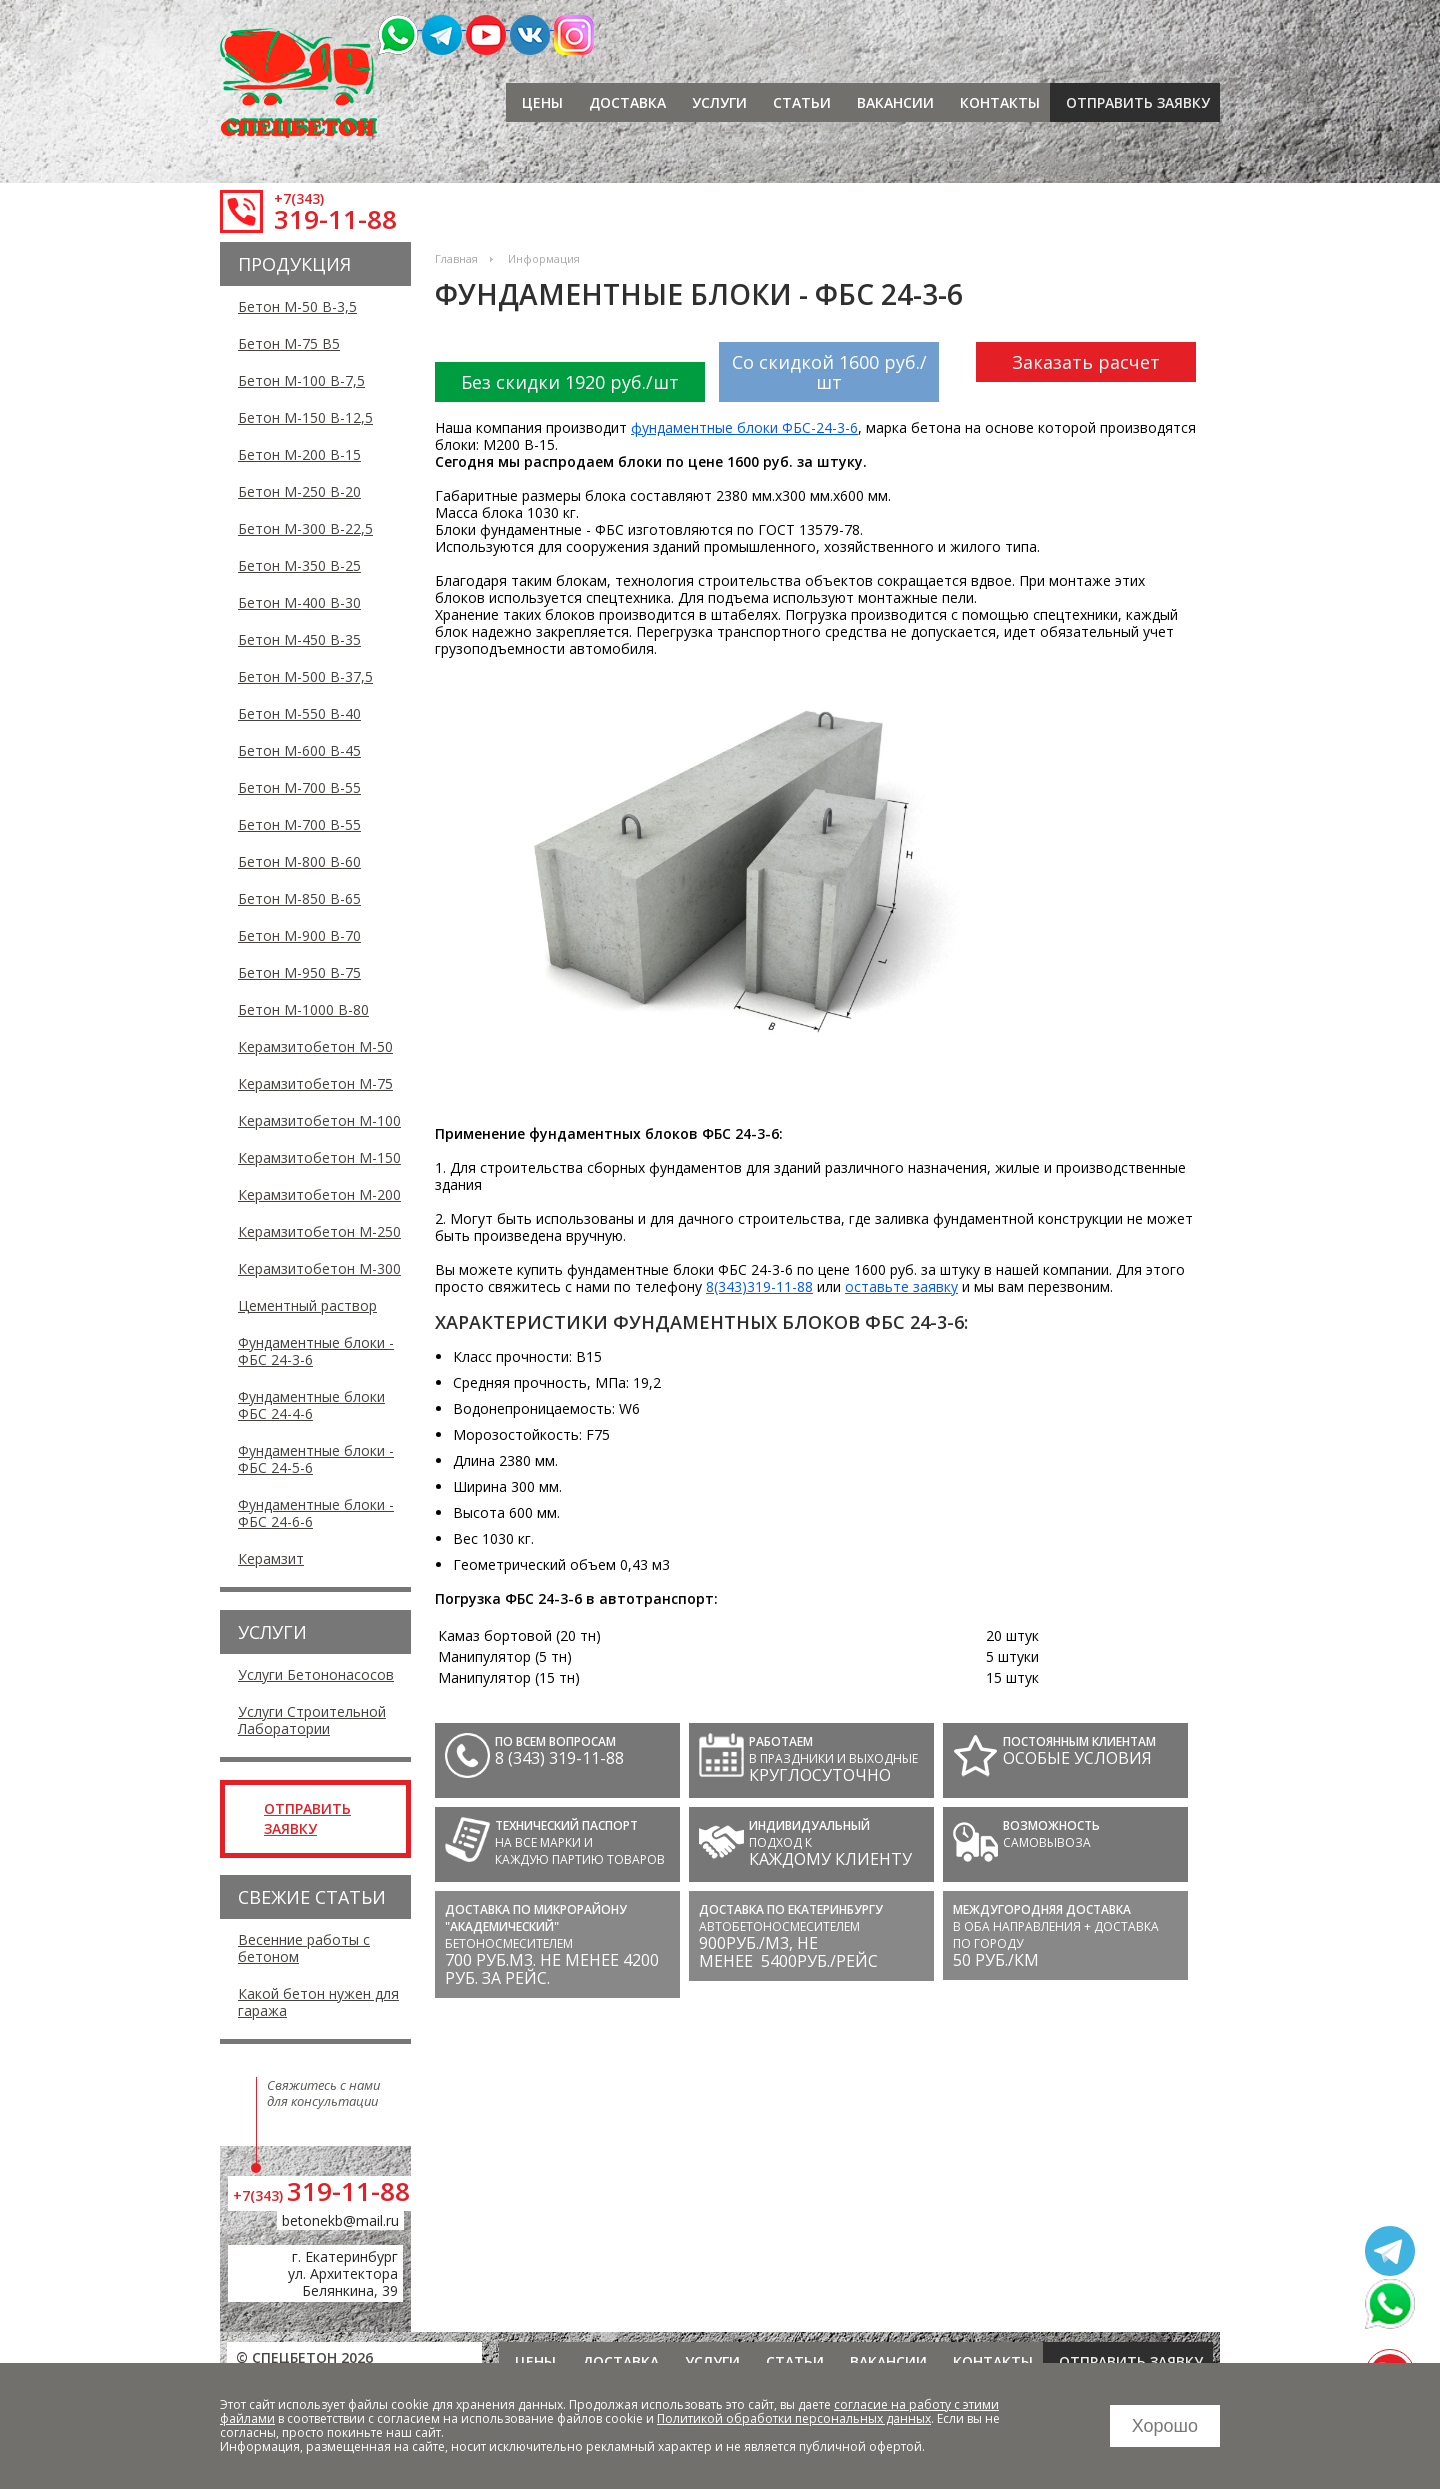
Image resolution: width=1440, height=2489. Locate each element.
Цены (542, 102)
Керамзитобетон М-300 (319, 1268)
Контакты (1000, 102)
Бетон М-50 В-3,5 (297, 306)
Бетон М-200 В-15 (299, 454)
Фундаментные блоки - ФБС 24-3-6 (316, 1351)
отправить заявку (1138, 102)
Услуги (719, 102)
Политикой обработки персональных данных (794, 2418)
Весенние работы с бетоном (304, 1948)
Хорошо (1165, 2426)
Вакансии (895, 102)
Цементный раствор (307, 1305)
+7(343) (299, 198)
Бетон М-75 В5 (289, 343)
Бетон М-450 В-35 (299, 639)
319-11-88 (335, 219)
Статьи (802, 102)
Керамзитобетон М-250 (319, 1231)
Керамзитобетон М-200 (319, 1194)
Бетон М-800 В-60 (299, 861)
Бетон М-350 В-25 (299, 565)
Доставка (627, 102)
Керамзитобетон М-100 (319, 1120)
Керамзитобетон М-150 (319, 1157)
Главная (456, 258)
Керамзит (271, 1558)
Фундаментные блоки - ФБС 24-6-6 (316, 1513)
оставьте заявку (901, 1286)
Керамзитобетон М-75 (315, 1083)
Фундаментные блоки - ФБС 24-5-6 (316, 1459)
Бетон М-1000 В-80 (303, 1009)
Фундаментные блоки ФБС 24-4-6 (311, 1405)
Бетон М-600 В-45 (299, 750)
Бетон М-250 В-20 (299, 491)
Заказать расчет (1086, 362)
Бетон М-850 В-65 (299, 898)
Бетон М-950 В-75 (299, 972)
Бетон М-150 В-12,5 (305, 417)
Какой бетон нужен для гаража (318, 2002)
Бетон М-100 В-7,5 (301, 380)
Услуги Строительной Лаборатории (312, 1720)
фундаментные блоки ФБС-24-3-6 (744, 427)
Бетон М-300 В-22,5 (305, 528)
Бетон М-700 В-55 (299, 787)
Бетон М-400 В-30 (299, 602)
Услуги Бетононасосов (316, 1674)
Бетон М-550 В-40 (299, 713)
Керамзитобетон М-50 (315, 1046)
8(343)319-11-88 (759, 1286)
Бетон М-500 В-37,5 (305, 676)
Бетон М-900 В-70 (299, 935)
